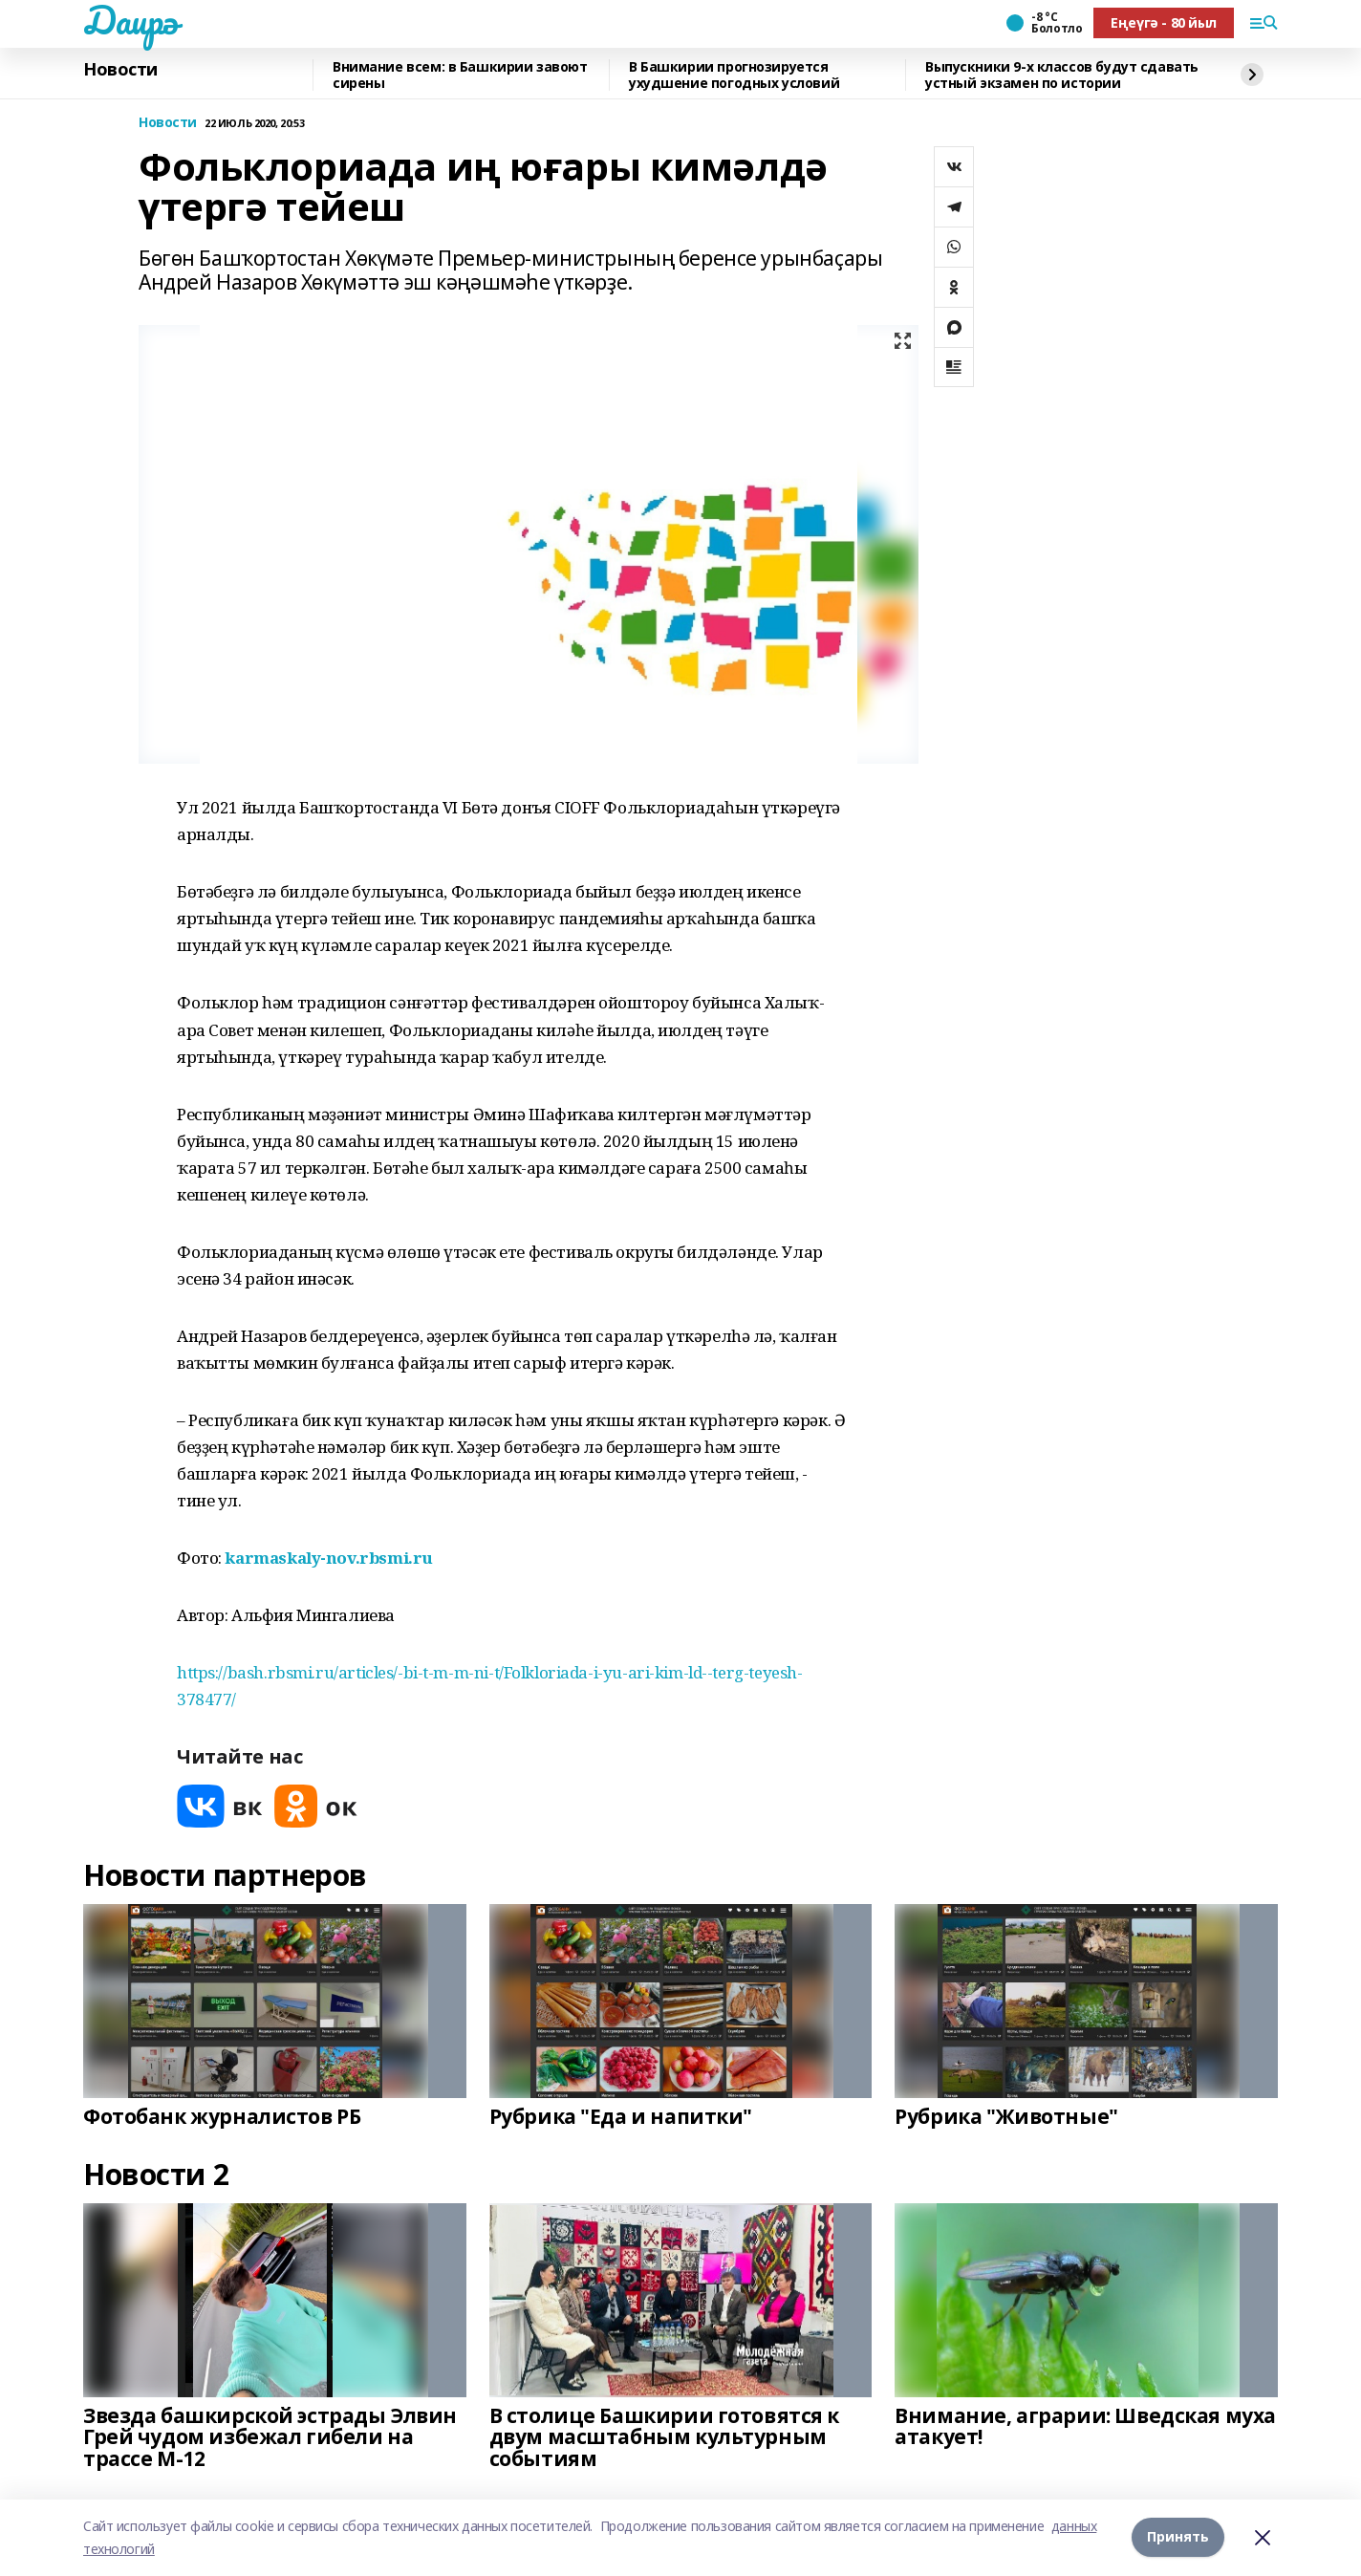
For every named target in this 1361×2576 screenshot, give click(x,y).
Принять (1178, 2537)
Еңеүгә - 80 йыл (1164, 22)
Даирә (130, 20)
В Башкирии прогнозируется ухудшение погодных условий (734, 75)
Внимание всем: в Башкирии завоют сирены (460, 75)
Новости (120, 69)
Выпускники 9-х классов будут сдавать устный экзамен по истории (1062, 75)
